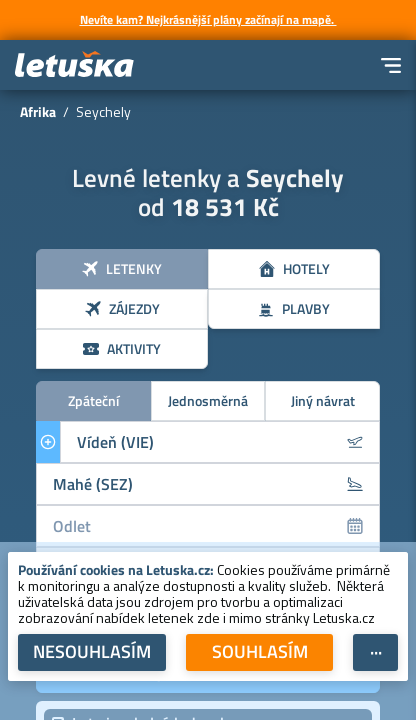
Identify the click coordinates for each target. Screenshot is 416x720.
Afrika (38, 111)
